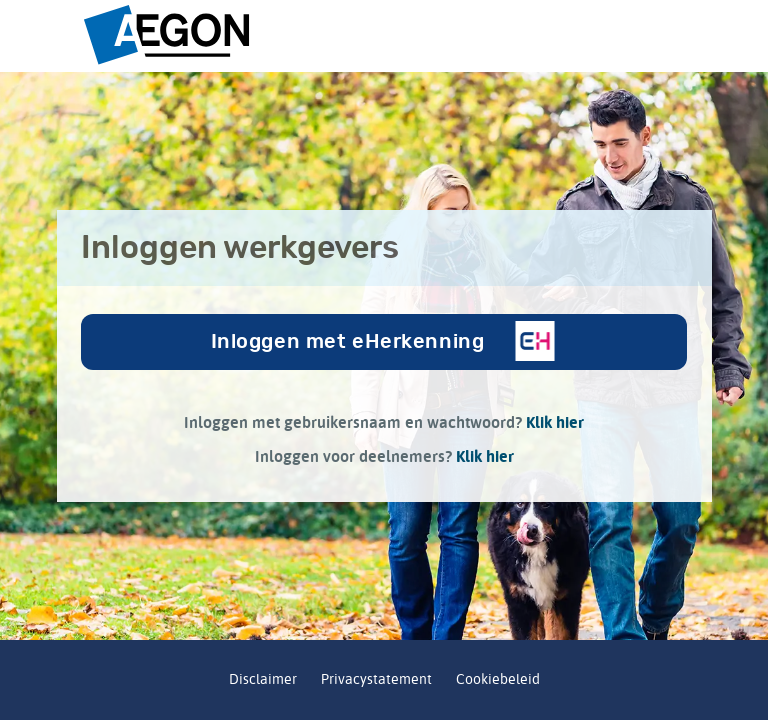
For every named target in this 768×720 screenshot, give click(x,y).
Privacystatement (376, 679)
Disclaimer (263, 679)
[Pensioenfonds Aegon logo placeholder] (384, 36)
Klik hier (555, 422)
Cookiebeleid (498, 679)
